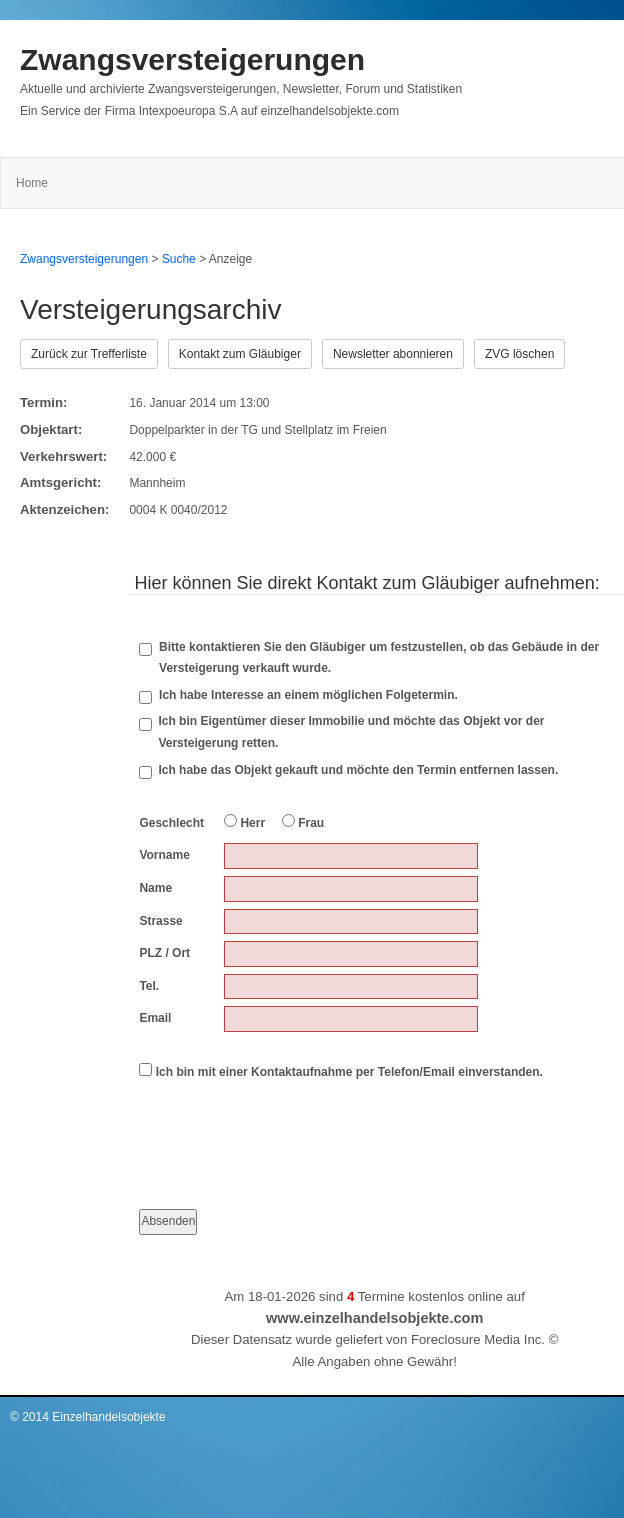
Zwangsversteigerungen (192, 59)
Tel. (149, 986)
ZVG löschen (519, 354)
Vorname (164, 855)
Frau (303, 822)
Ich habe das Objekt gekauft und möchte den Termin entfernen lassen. (358, 770)
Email (155, 1018)
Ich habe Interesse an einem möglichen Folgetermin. (298, 696)
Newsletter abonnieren (393, 354)
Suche (179, 259)
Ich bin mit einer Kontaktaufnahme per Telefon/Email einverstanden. (341, 1071)
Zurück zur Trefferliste (89, 354)
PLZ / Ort (164, 953)
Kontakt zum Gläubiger (240, 354)
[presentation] (291, 1127)
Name (155, 888)
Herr (244, 822)
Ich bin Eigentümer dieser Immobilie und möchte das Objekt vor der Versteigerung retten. (351, 732)
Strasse (160, 921)
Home (32, 183)
